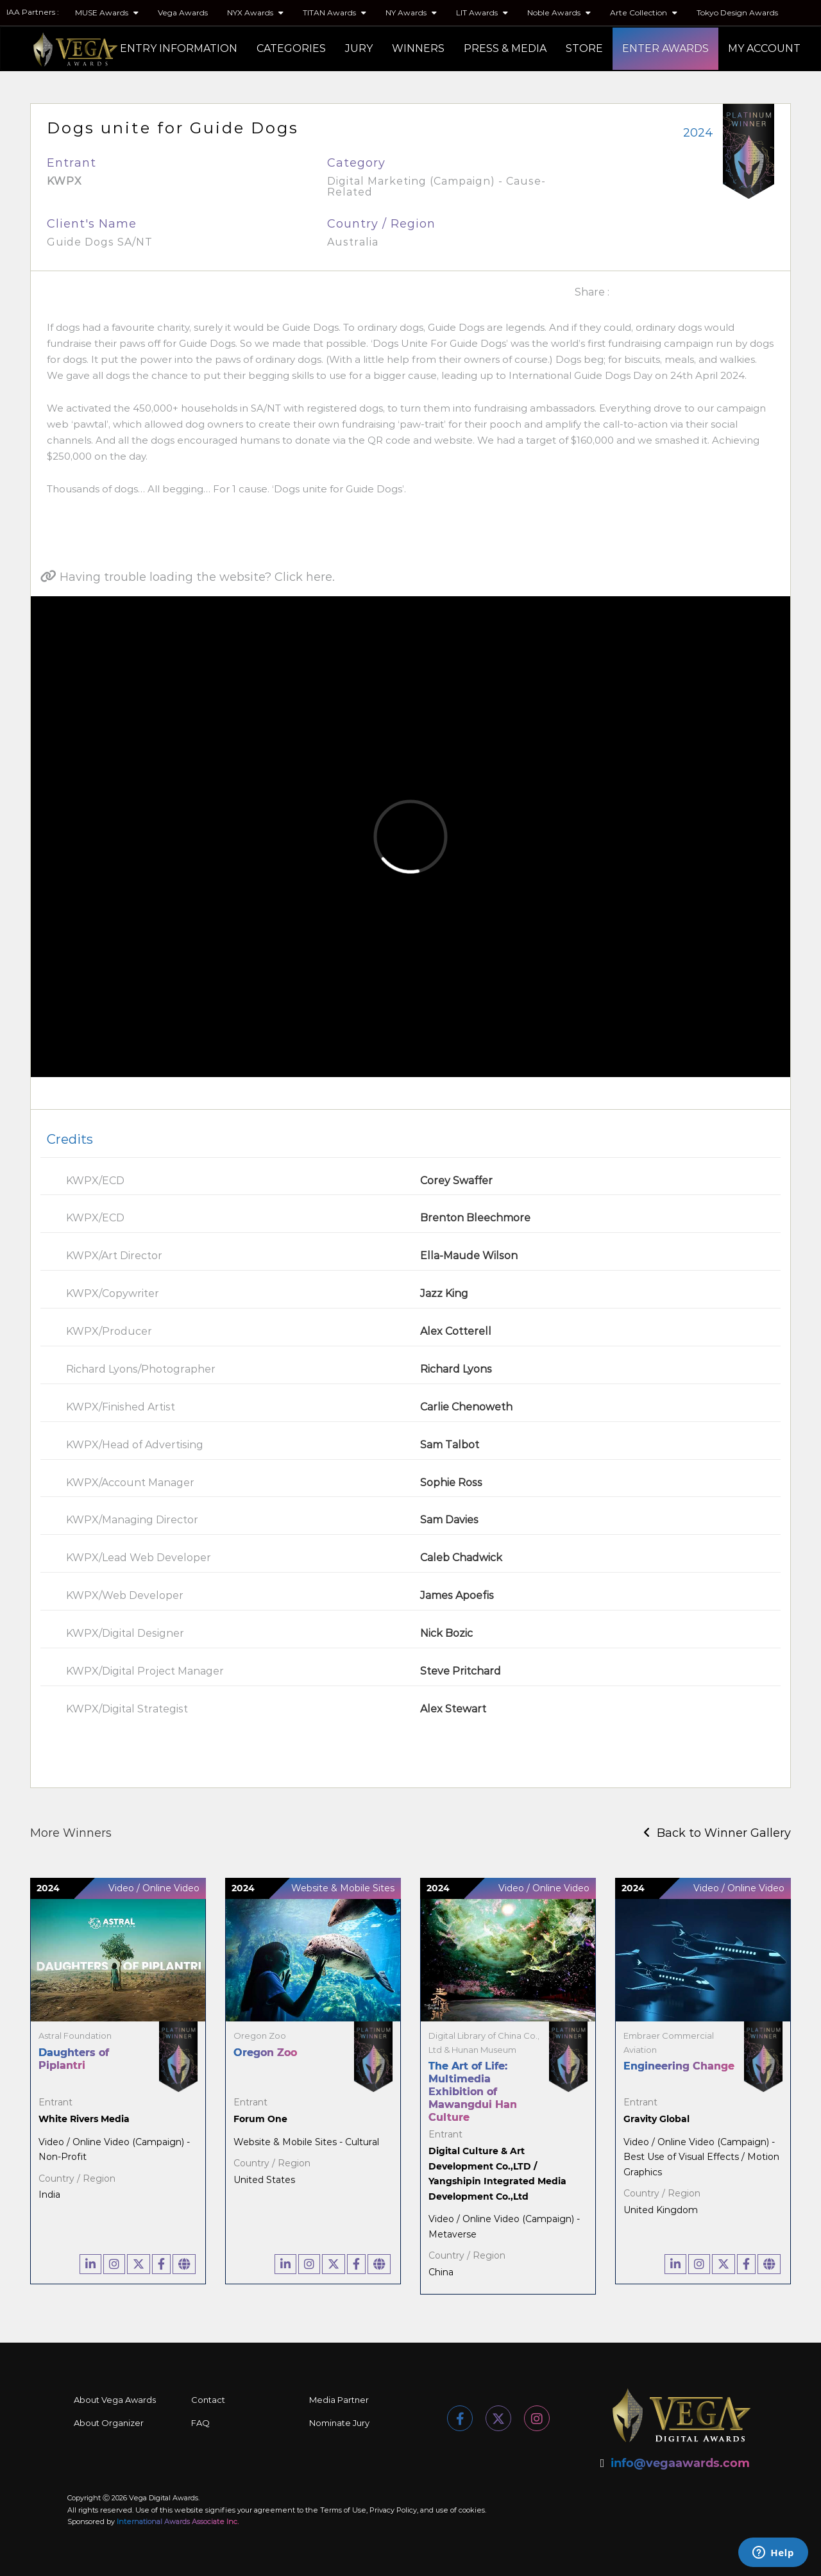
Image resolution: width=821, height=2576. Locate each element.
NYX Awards (255, 12)
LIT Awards (482, 12)
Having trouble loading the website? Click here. (187, 577)
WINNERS (418, 48)
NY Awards (411, 12)
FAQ (200, 2423)
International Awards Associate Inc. (178, 2521)
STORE (584, 48)
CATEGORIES (291, 48)
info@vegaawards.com (680, 2463)
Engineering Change (678, 2066)
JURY (359, 48)
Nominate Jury (339, 2423)
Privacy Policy (393, 2509)
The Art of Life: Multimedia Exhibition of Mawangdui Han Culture (472, 2091)
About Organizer (109, 2423)
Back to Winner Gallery (717, 1833)
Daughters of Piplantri (73, 2058)
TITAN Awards (334, 12)
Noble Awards (559, 12)
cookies (472, 2509)
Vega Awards (183, 12)
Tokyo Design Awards (737, 12)
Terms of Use (343, 2509)
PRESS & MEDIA (505, 48)
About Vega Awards (115, 2400)
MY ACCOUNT (764, 48)
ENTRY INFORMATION (178, 48)
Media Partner (339, 2400)
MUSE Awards (107, 12)
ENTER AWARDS (665, 48)
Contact (208, 2400)
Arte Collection (643, 12)
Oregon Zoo (265, 2052)
